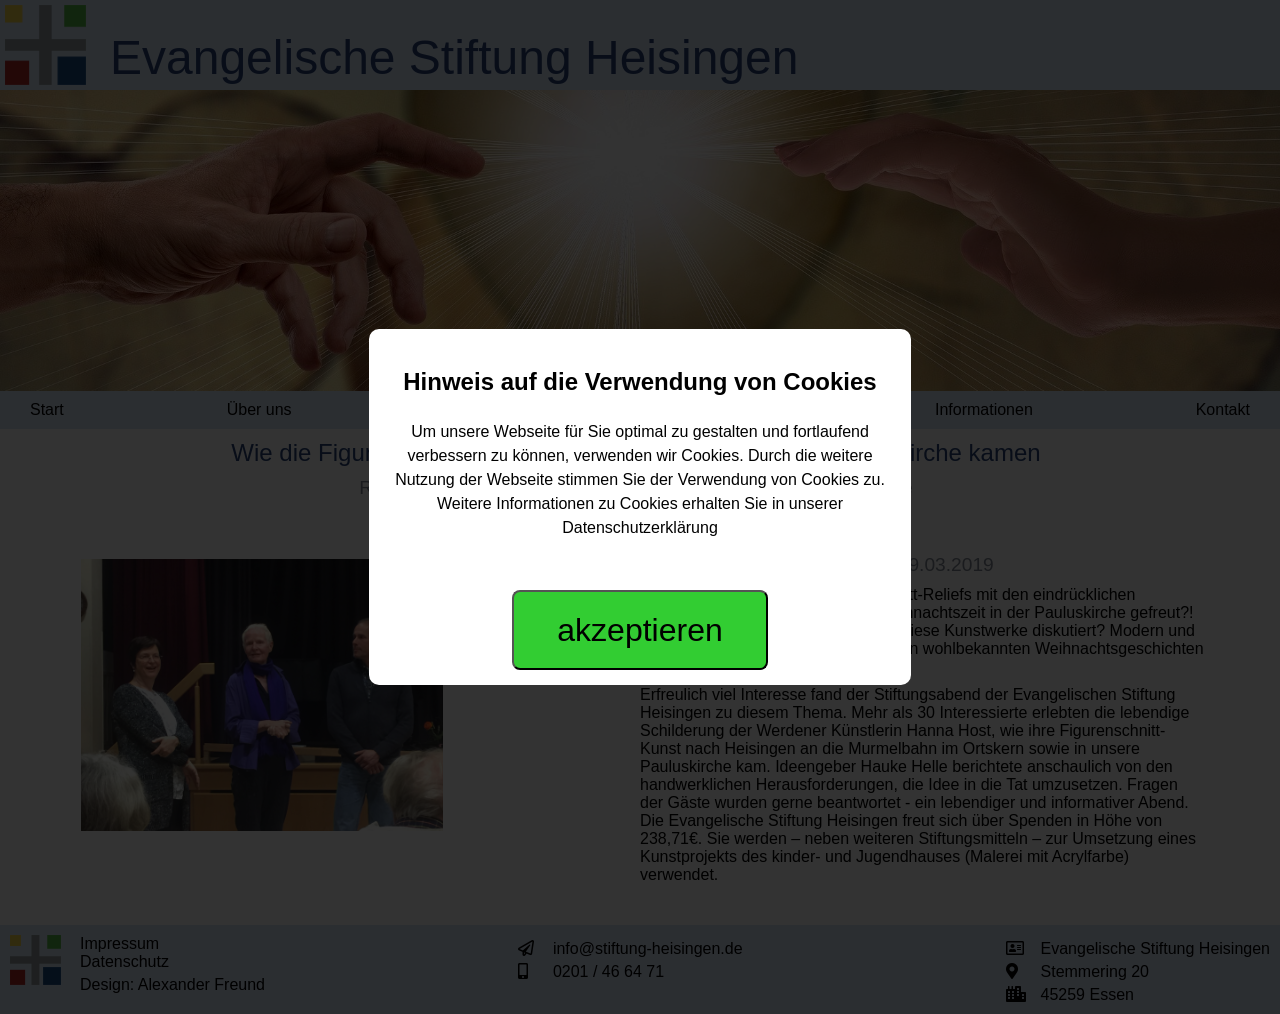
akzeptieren (639, 630)
